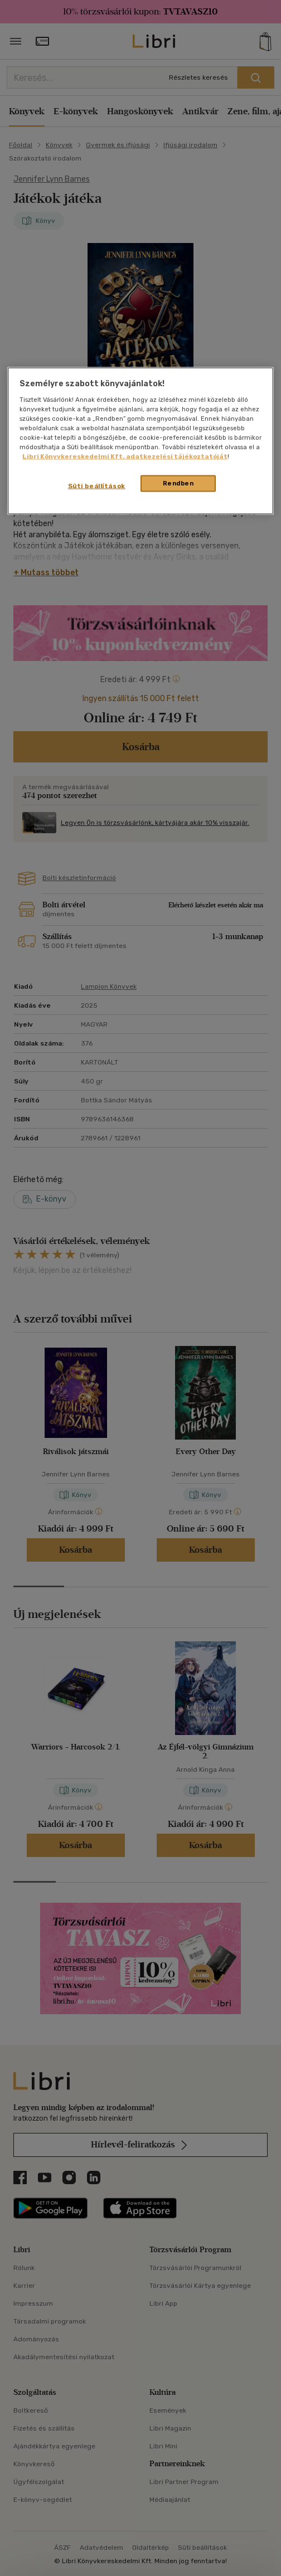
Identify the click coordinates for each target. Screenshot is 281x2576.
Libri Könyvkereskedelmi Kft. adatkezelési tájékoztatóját (124, 456)
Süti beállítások (96, 486)
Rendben (178, 483)
